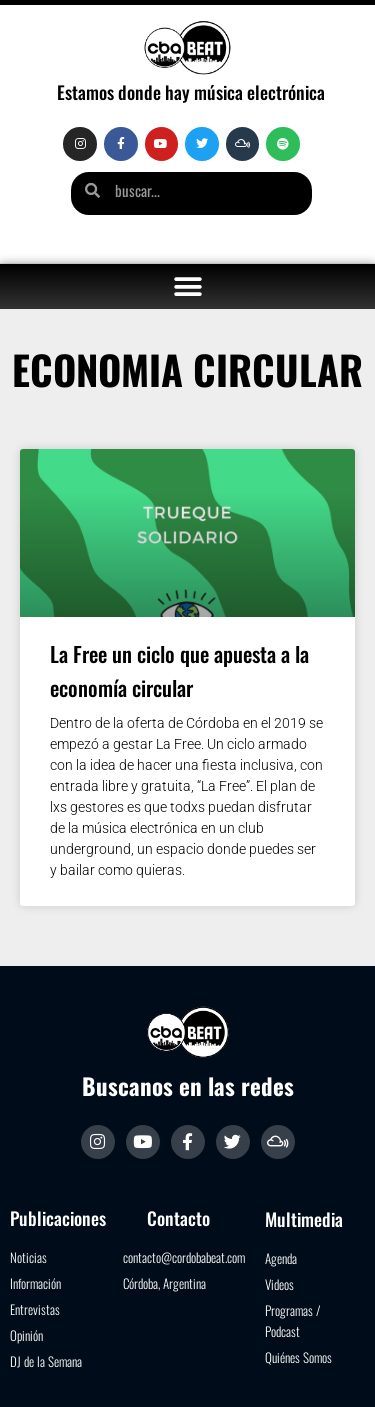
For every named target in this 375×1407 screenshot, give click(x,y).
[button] (187, 286)
